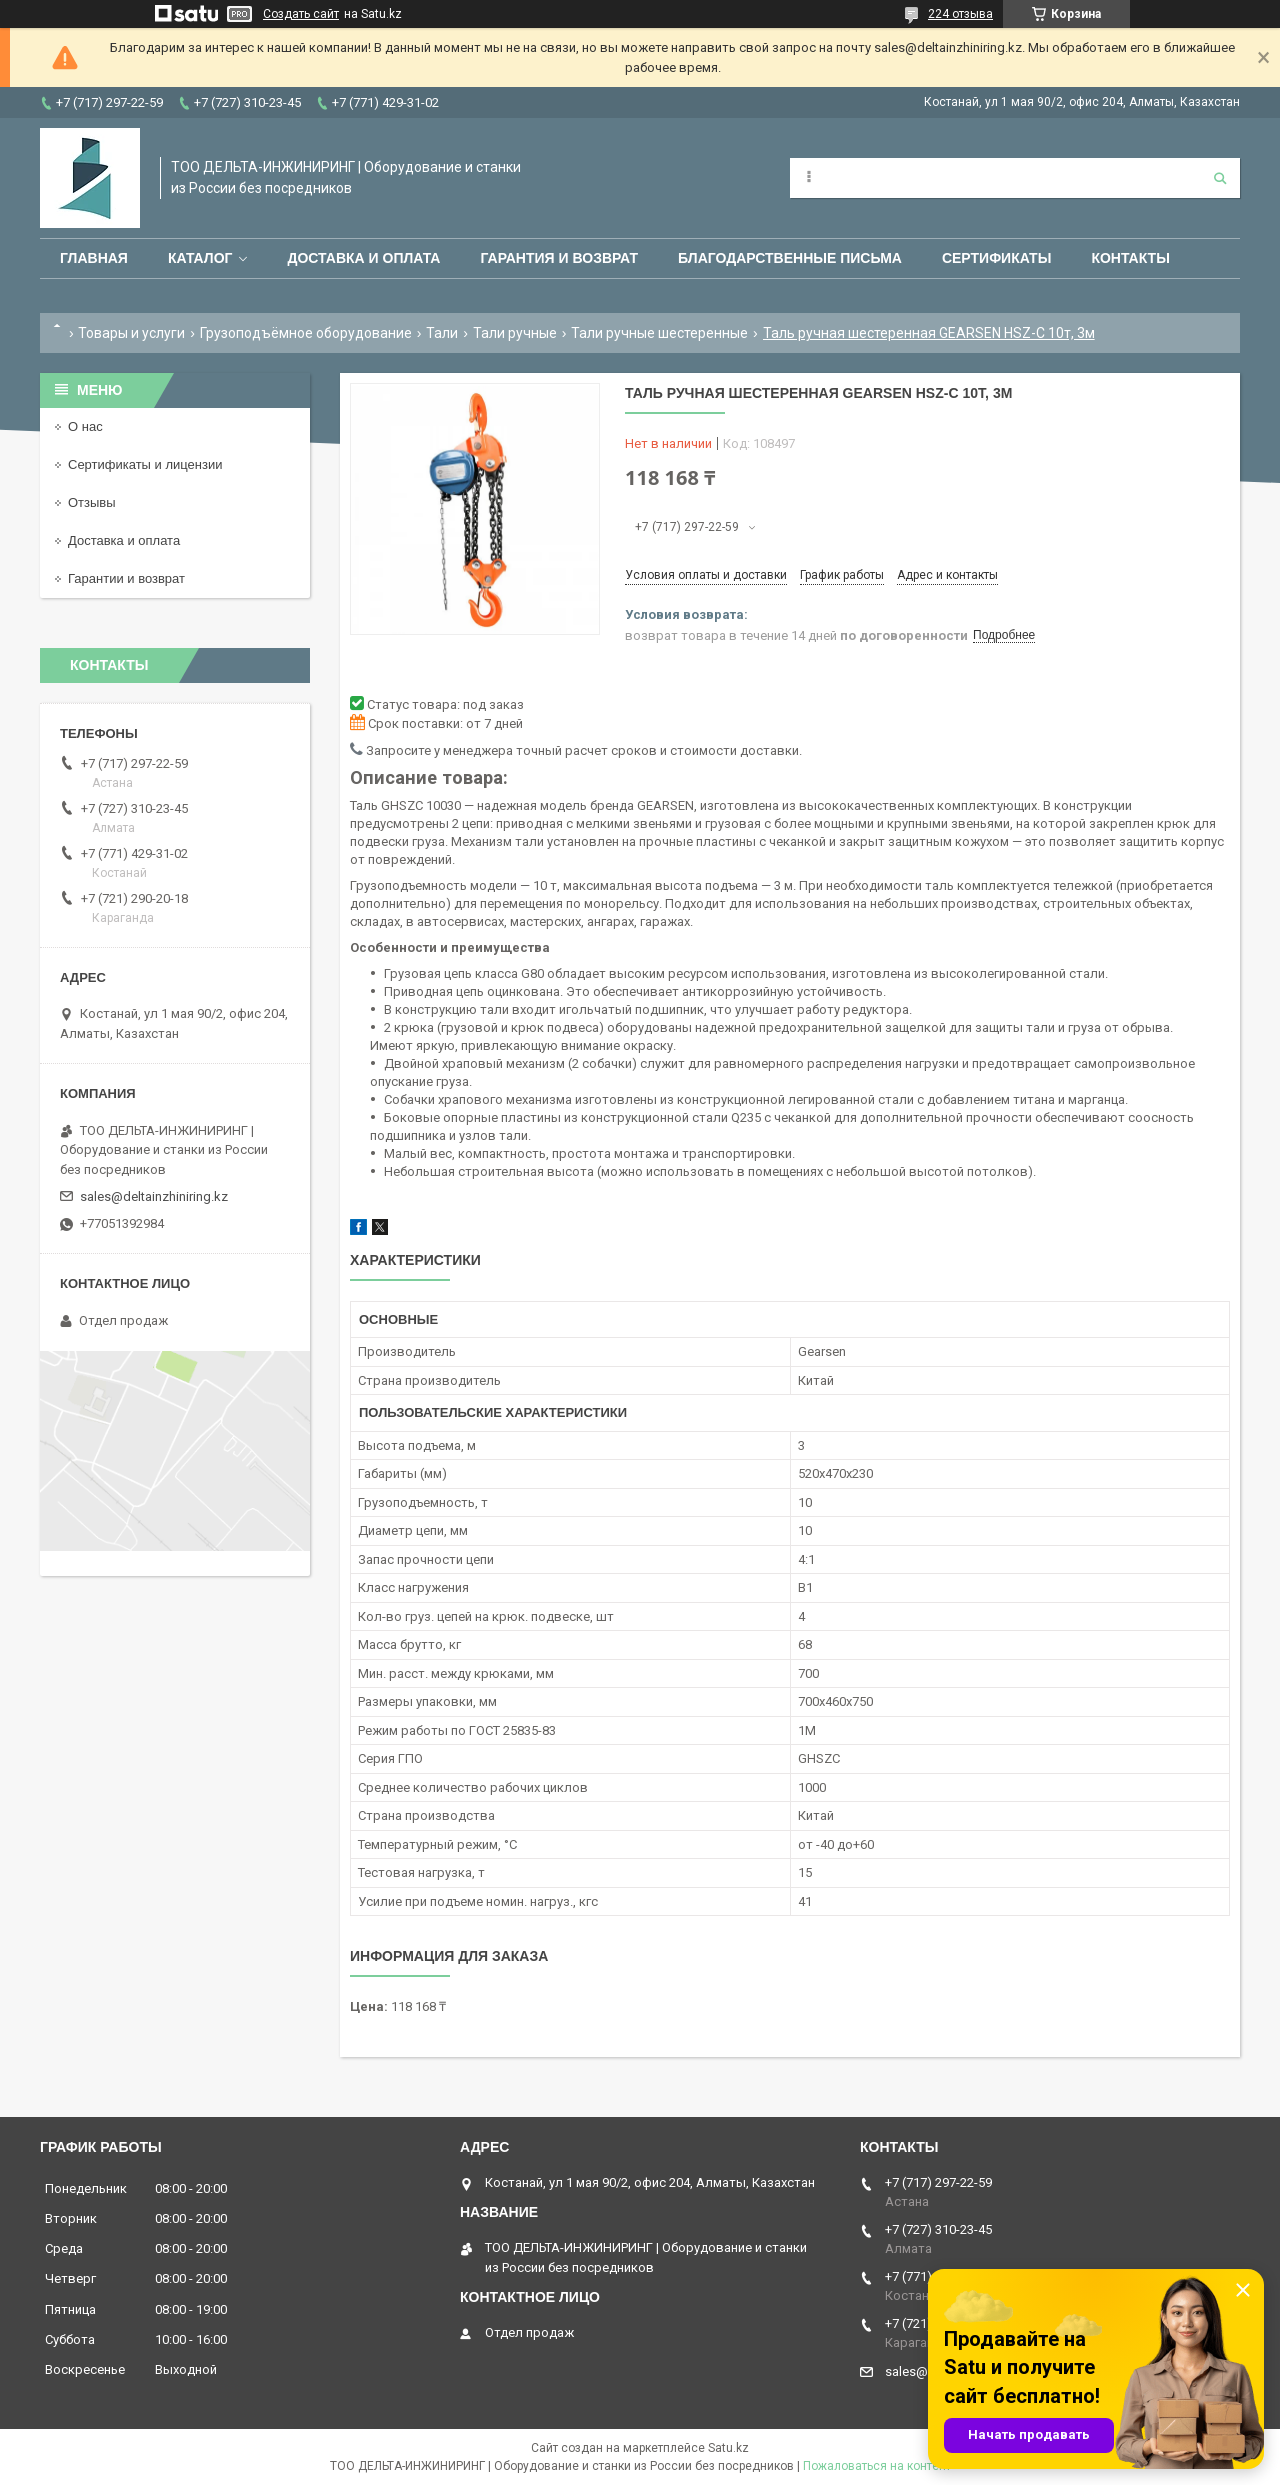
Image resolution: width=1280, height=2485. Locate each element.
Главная (94, 258)
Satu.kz (728, 2448)
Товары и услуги (131, 333)
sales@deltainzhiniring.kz (154, 1196)
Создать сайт (301, 14)
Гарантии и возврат (126, 578)
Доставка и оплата (363, 258)
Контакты (1130, 258)
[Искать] (1220, 178)
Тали (442, 333)
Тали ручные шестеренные (659, 333)
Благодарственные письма (790, 258)
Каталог (200, 258)
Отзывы (92, 502)
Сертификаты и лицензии (145, 464)
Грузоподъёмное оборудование (306, 333)
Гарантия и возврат (559, 258)
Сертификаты (996, 258)
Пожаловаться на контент (877, 2466)
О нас (85, 426)
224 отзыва (960, 14)
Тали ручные (515, 333)
